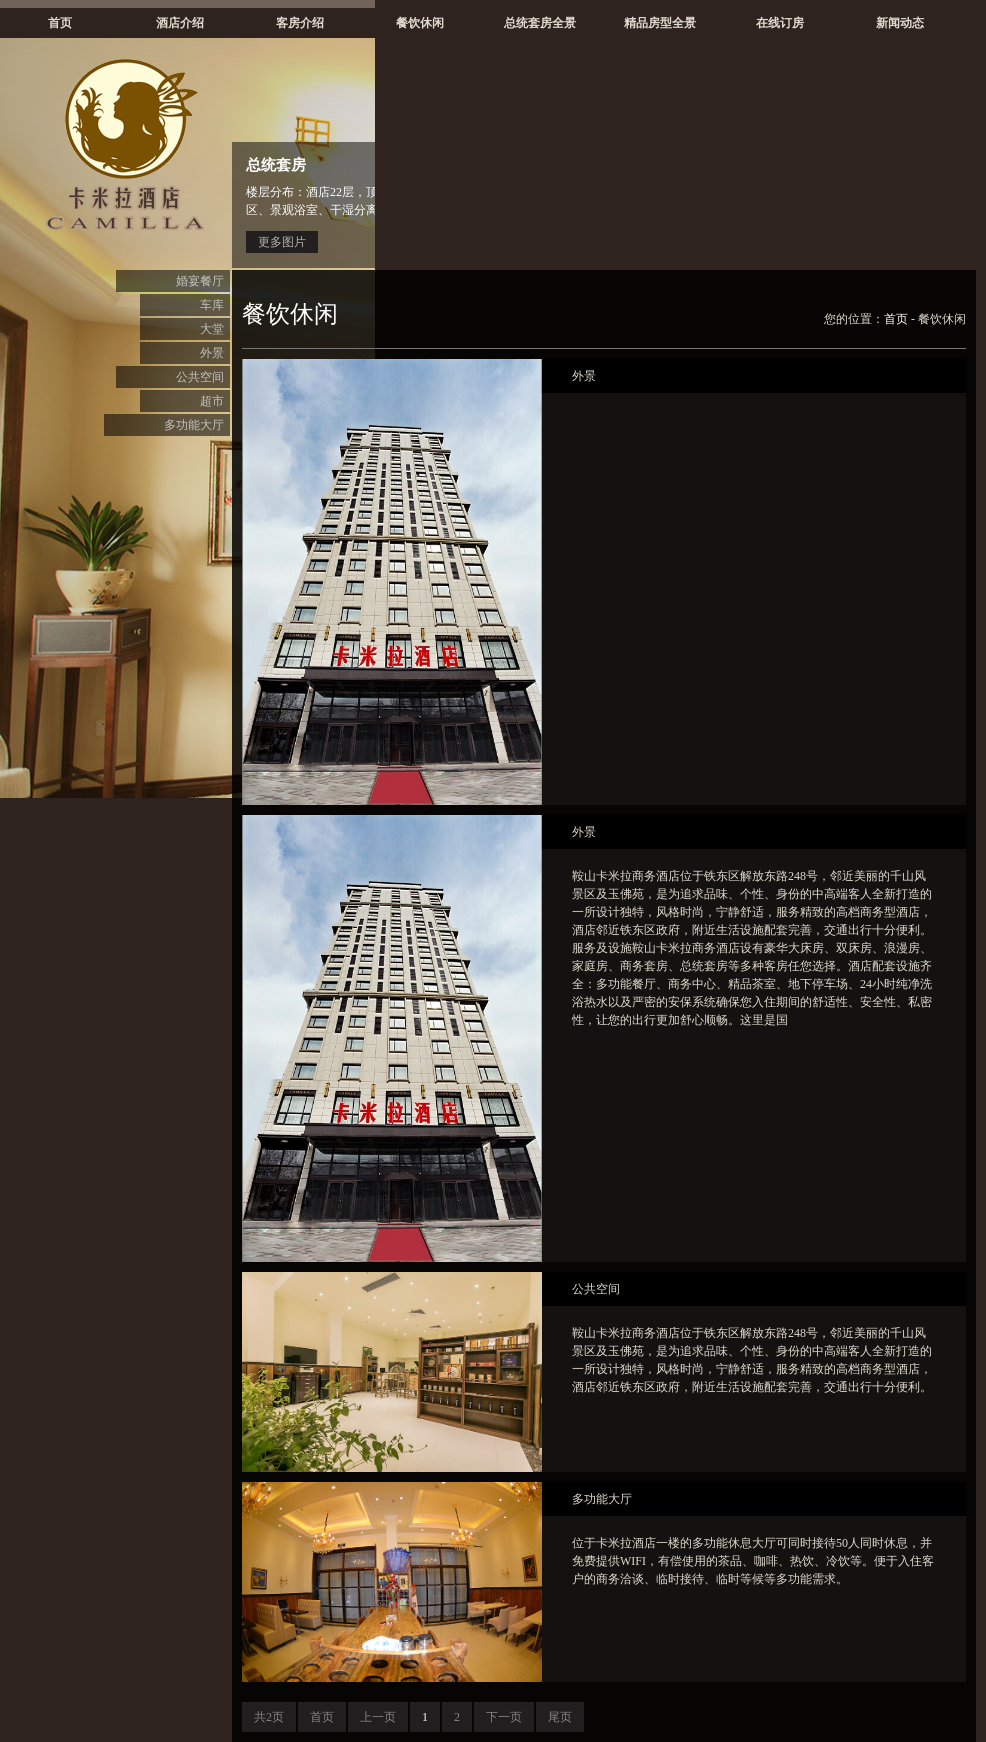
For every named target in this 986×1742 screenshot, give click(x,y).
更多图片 (282, 242)
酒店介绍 (180, 23)
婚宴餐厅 (200, 281)
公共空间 (200, 377)
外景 (212, 353)
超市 (212, 401)
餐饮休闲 (420, 23)
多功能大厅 (194, 425)
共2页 (269, 1717)
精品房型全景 (660, 23)
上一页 (378, 1717)
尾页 (560, 1717)
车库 (212, 305)
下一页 (504, 1717)
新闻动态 (900, 23)
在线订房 (780, 23)
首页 (60, 23)
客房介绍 (300, 23)
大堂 (212, 329)
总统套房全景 (540, 23)
